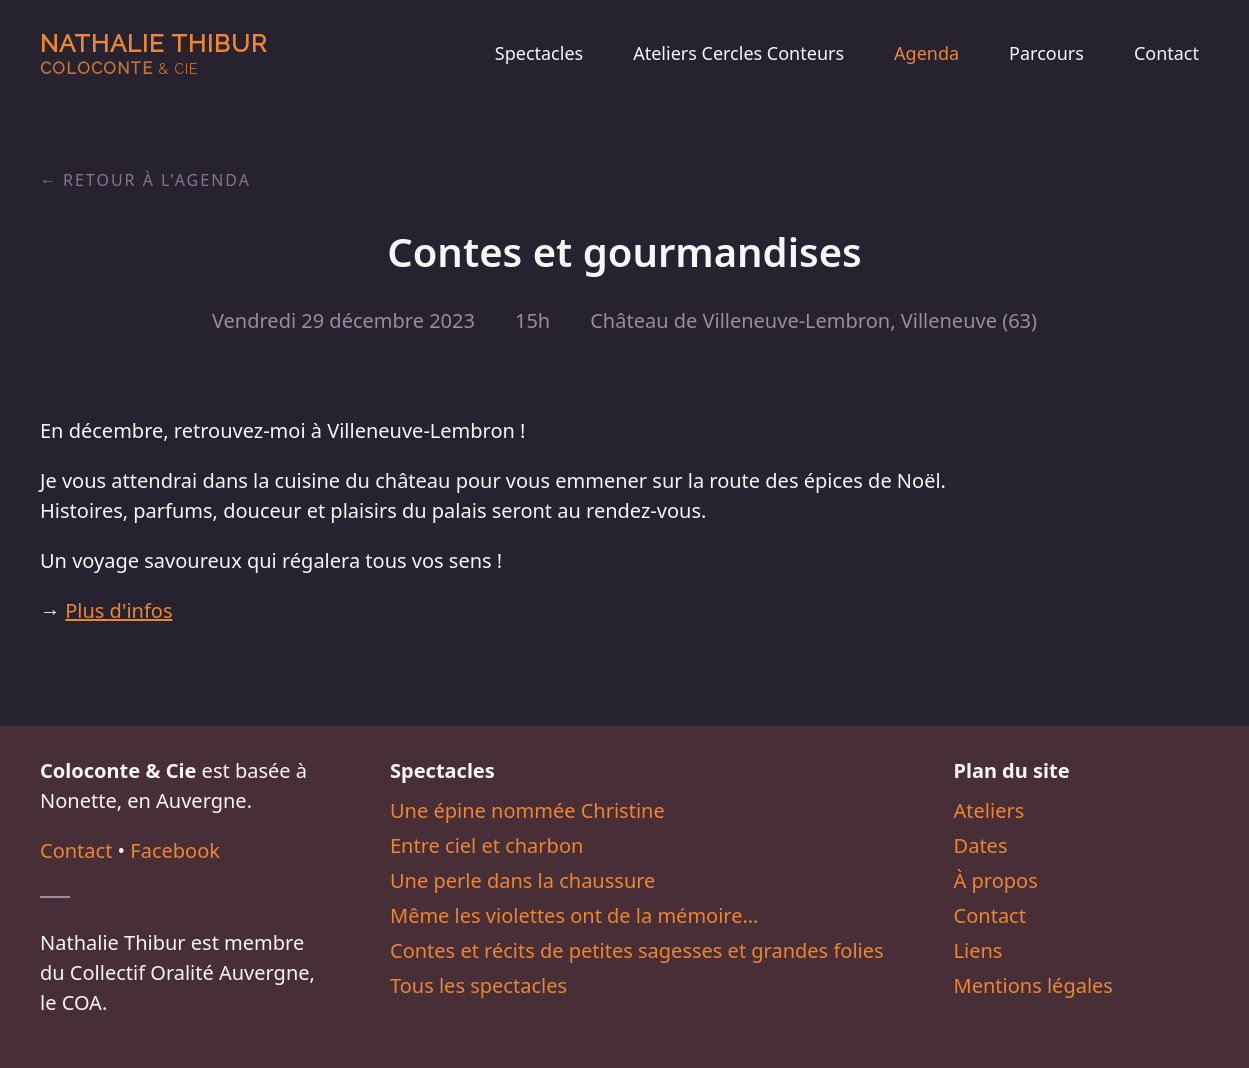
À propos (996, 880)
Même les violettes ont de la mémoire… (574, 915)
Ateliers (989, 810)
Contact (1166, 53)
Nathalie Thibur (153, 53)
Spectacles (539, 53)
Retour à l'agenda (157, 180)
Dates (981, 845)
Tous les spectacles (478, 985)
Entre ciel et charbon (486, 845)
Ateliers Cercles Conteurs (738, 53)
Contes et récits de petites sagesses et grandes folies (637, 950)
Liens (978, 950)
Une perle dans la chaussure (522, 880)
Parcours (1046, 53)
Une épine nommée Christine (527, 810)
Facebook (175, 850)
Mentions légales (1033, 985)
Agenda (926, 53)
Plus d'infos (118, 610)
